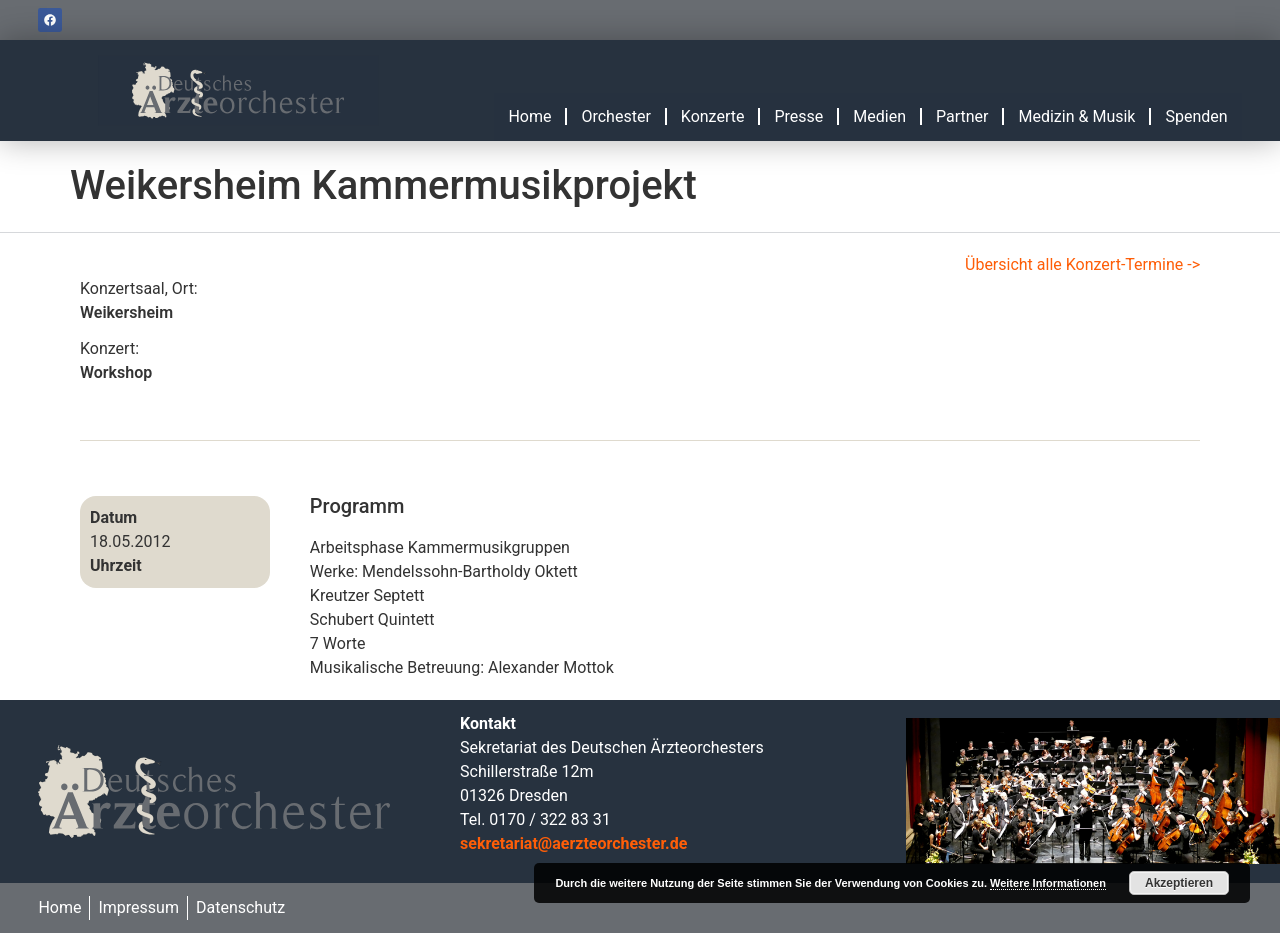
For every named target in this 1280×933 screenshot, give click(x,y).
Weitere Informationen (1048, 883)
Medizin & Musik (1076, 116)
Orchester (615, 116)
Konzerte (713, 116)
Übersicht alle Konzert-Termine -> (1082, 264)
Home (529, 116)
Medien (879, 116)
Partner (962, 116)
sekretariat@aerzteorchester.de (573, 843)
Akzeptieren (1179, 883)
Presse (798, 116)
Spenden (1196, 116)
